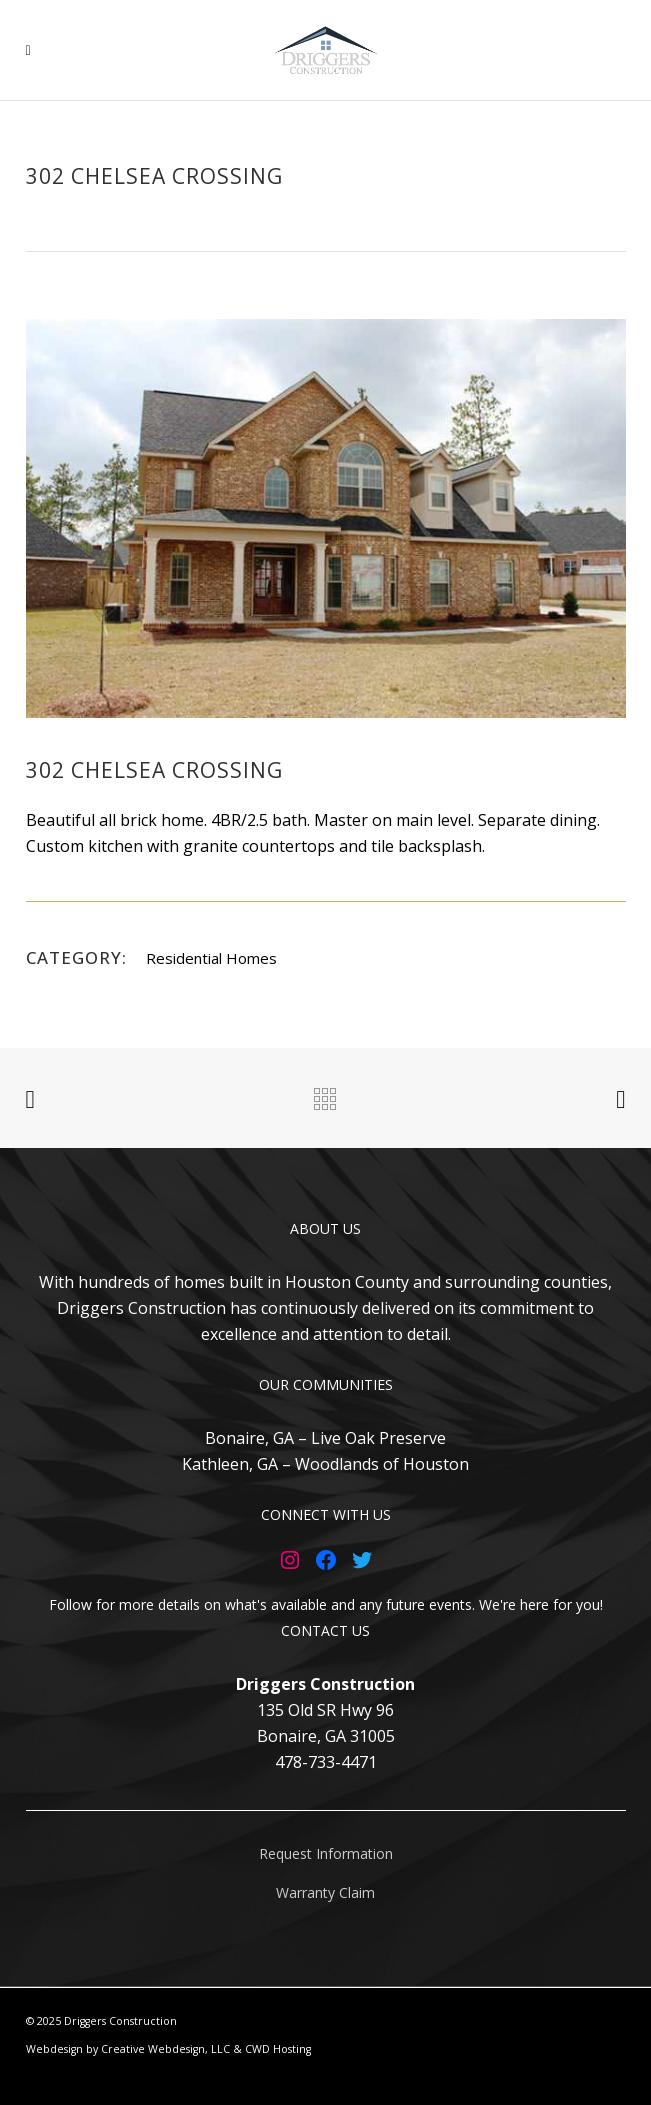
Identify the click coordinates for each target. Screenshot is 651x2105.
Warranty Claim (325, 1892)
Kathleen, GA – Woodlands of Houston (325, 1464)
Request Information (326, 1853)
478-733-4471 (326, 1762)
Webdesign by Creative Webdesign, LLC (128, 2049)
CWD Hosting (278, 2049)
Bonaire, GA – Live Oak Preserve (325, 1438)
